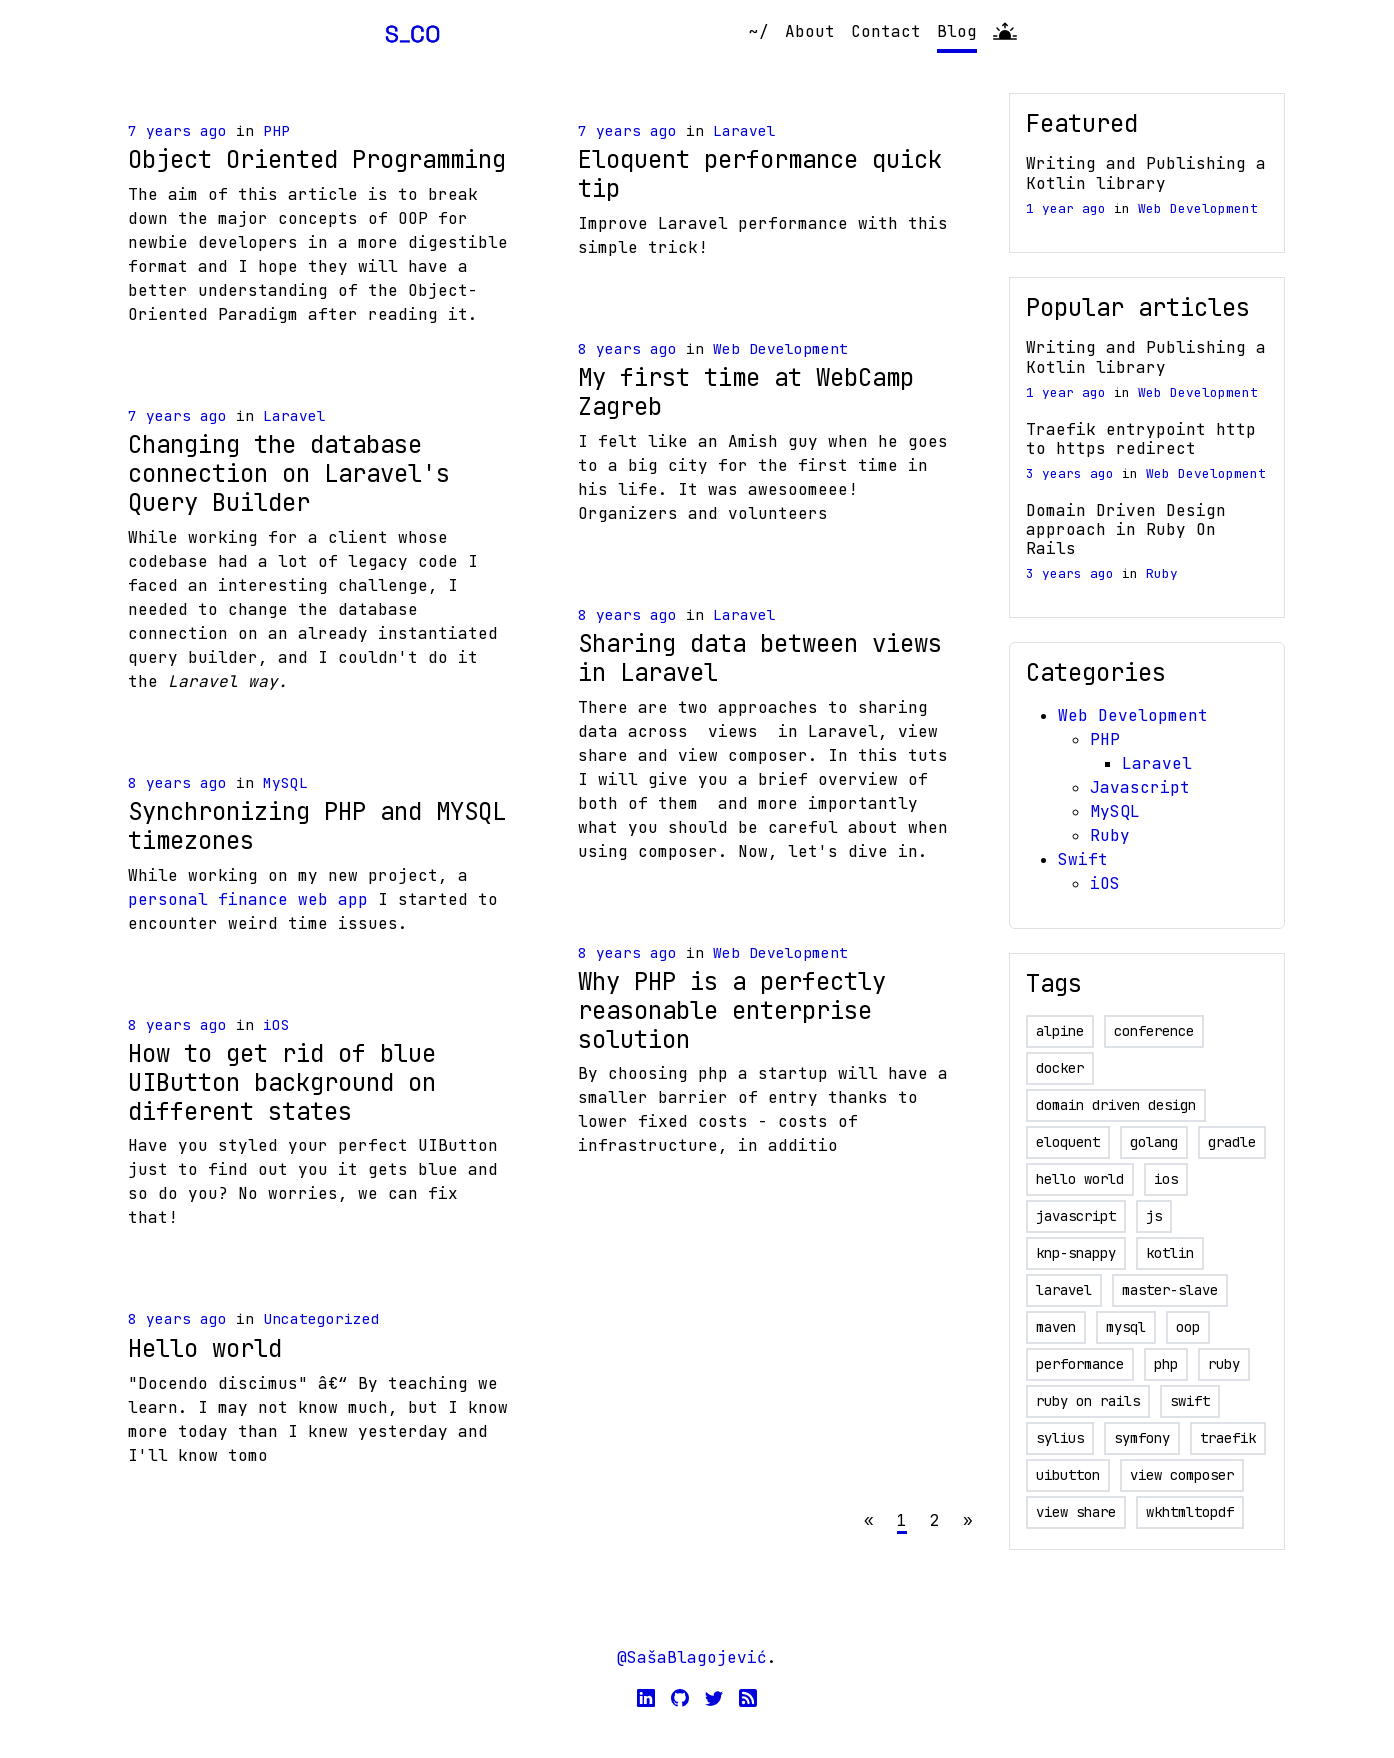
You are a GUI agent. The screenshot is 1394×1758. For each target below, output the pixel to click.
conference (1154, 1031)
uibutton (1068, 1475)
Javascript (1140, 787)
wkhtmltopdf (1190, 1512)
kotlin (1170, 1253)
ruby (1224, 1364)
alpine (1060, 1031)
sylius (1060, 1438)
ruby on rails (1088, 1401)
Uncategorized (321, 1318)
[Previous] (869, 1521)
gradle (1232, 1142)
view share (1076, 1512)
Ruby (1162, 573)
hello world (1080, 1179)
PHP (276, 130)
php (1166, 1364)
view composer (1182, 1475)
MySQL (285, 782)
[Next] (968, 1521)
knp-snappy (1076, 1253)
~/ (759, 31)
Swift (1083, 859)
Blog (957, 31)
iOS (276, 1024)
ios (1166, 1179)
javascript (1076, 1216)
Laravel (294, 415)
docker (1060, 1068)
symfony (1142, 1438)
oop (1188, 1327)
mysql (1126, 1327)
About (810, 31)
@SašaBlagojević (692, 1657)
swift (1190, 1401)
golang (1154, 1142)
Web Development (780, 348)
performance (1080, 1364)
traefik (1228, 1438)
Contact (886, 31)
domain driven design (1116, 1105)
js (1154, 1216)
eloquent (1068, 1142)
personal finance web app (248, 899)
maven (1056, 1327)
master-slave (1170, 1290)
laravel (1064, 1290)
